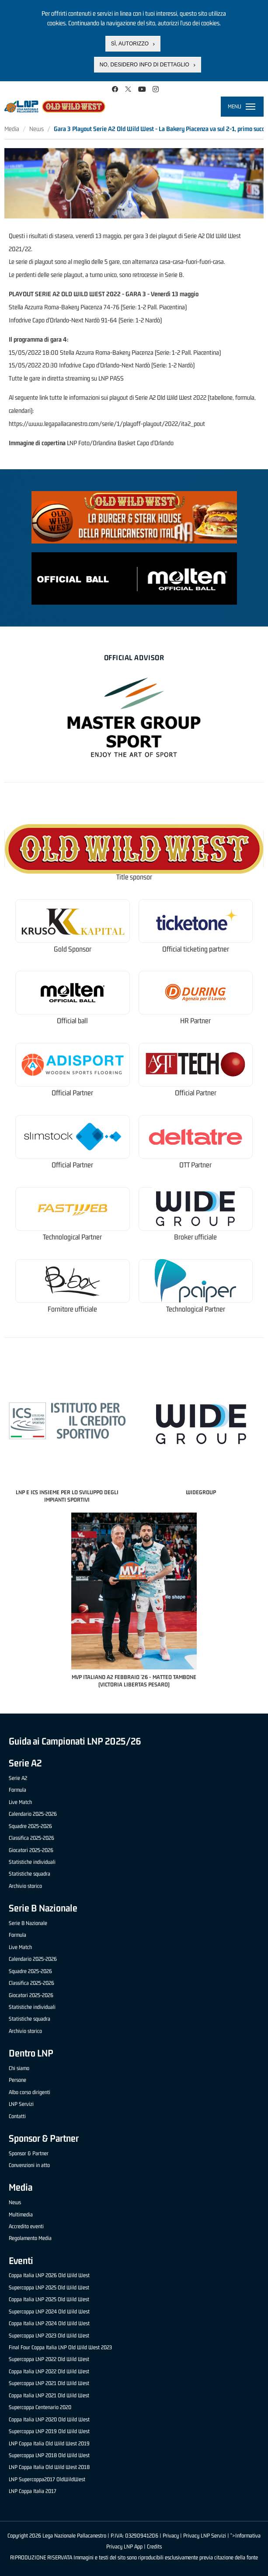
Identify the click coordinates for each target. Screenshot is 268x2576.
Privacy (171, 2535)
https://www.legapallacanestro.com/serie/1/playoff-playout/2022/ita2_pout (107, 423)
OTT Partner (195, 1165)
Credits (154, 2546)
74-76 (111, 307)
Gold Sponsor (72, 949)
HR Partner (195, 1021)
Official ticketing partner (195, 949)
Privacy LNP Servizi (204, 2535)
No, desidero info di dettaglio (144, 65)
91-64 (109, 320)
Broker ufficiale (195, 1237)
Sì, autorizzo (130, 44)
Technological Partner (72, 1237)
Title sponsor (134, 877)
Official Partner (72, 1093)
